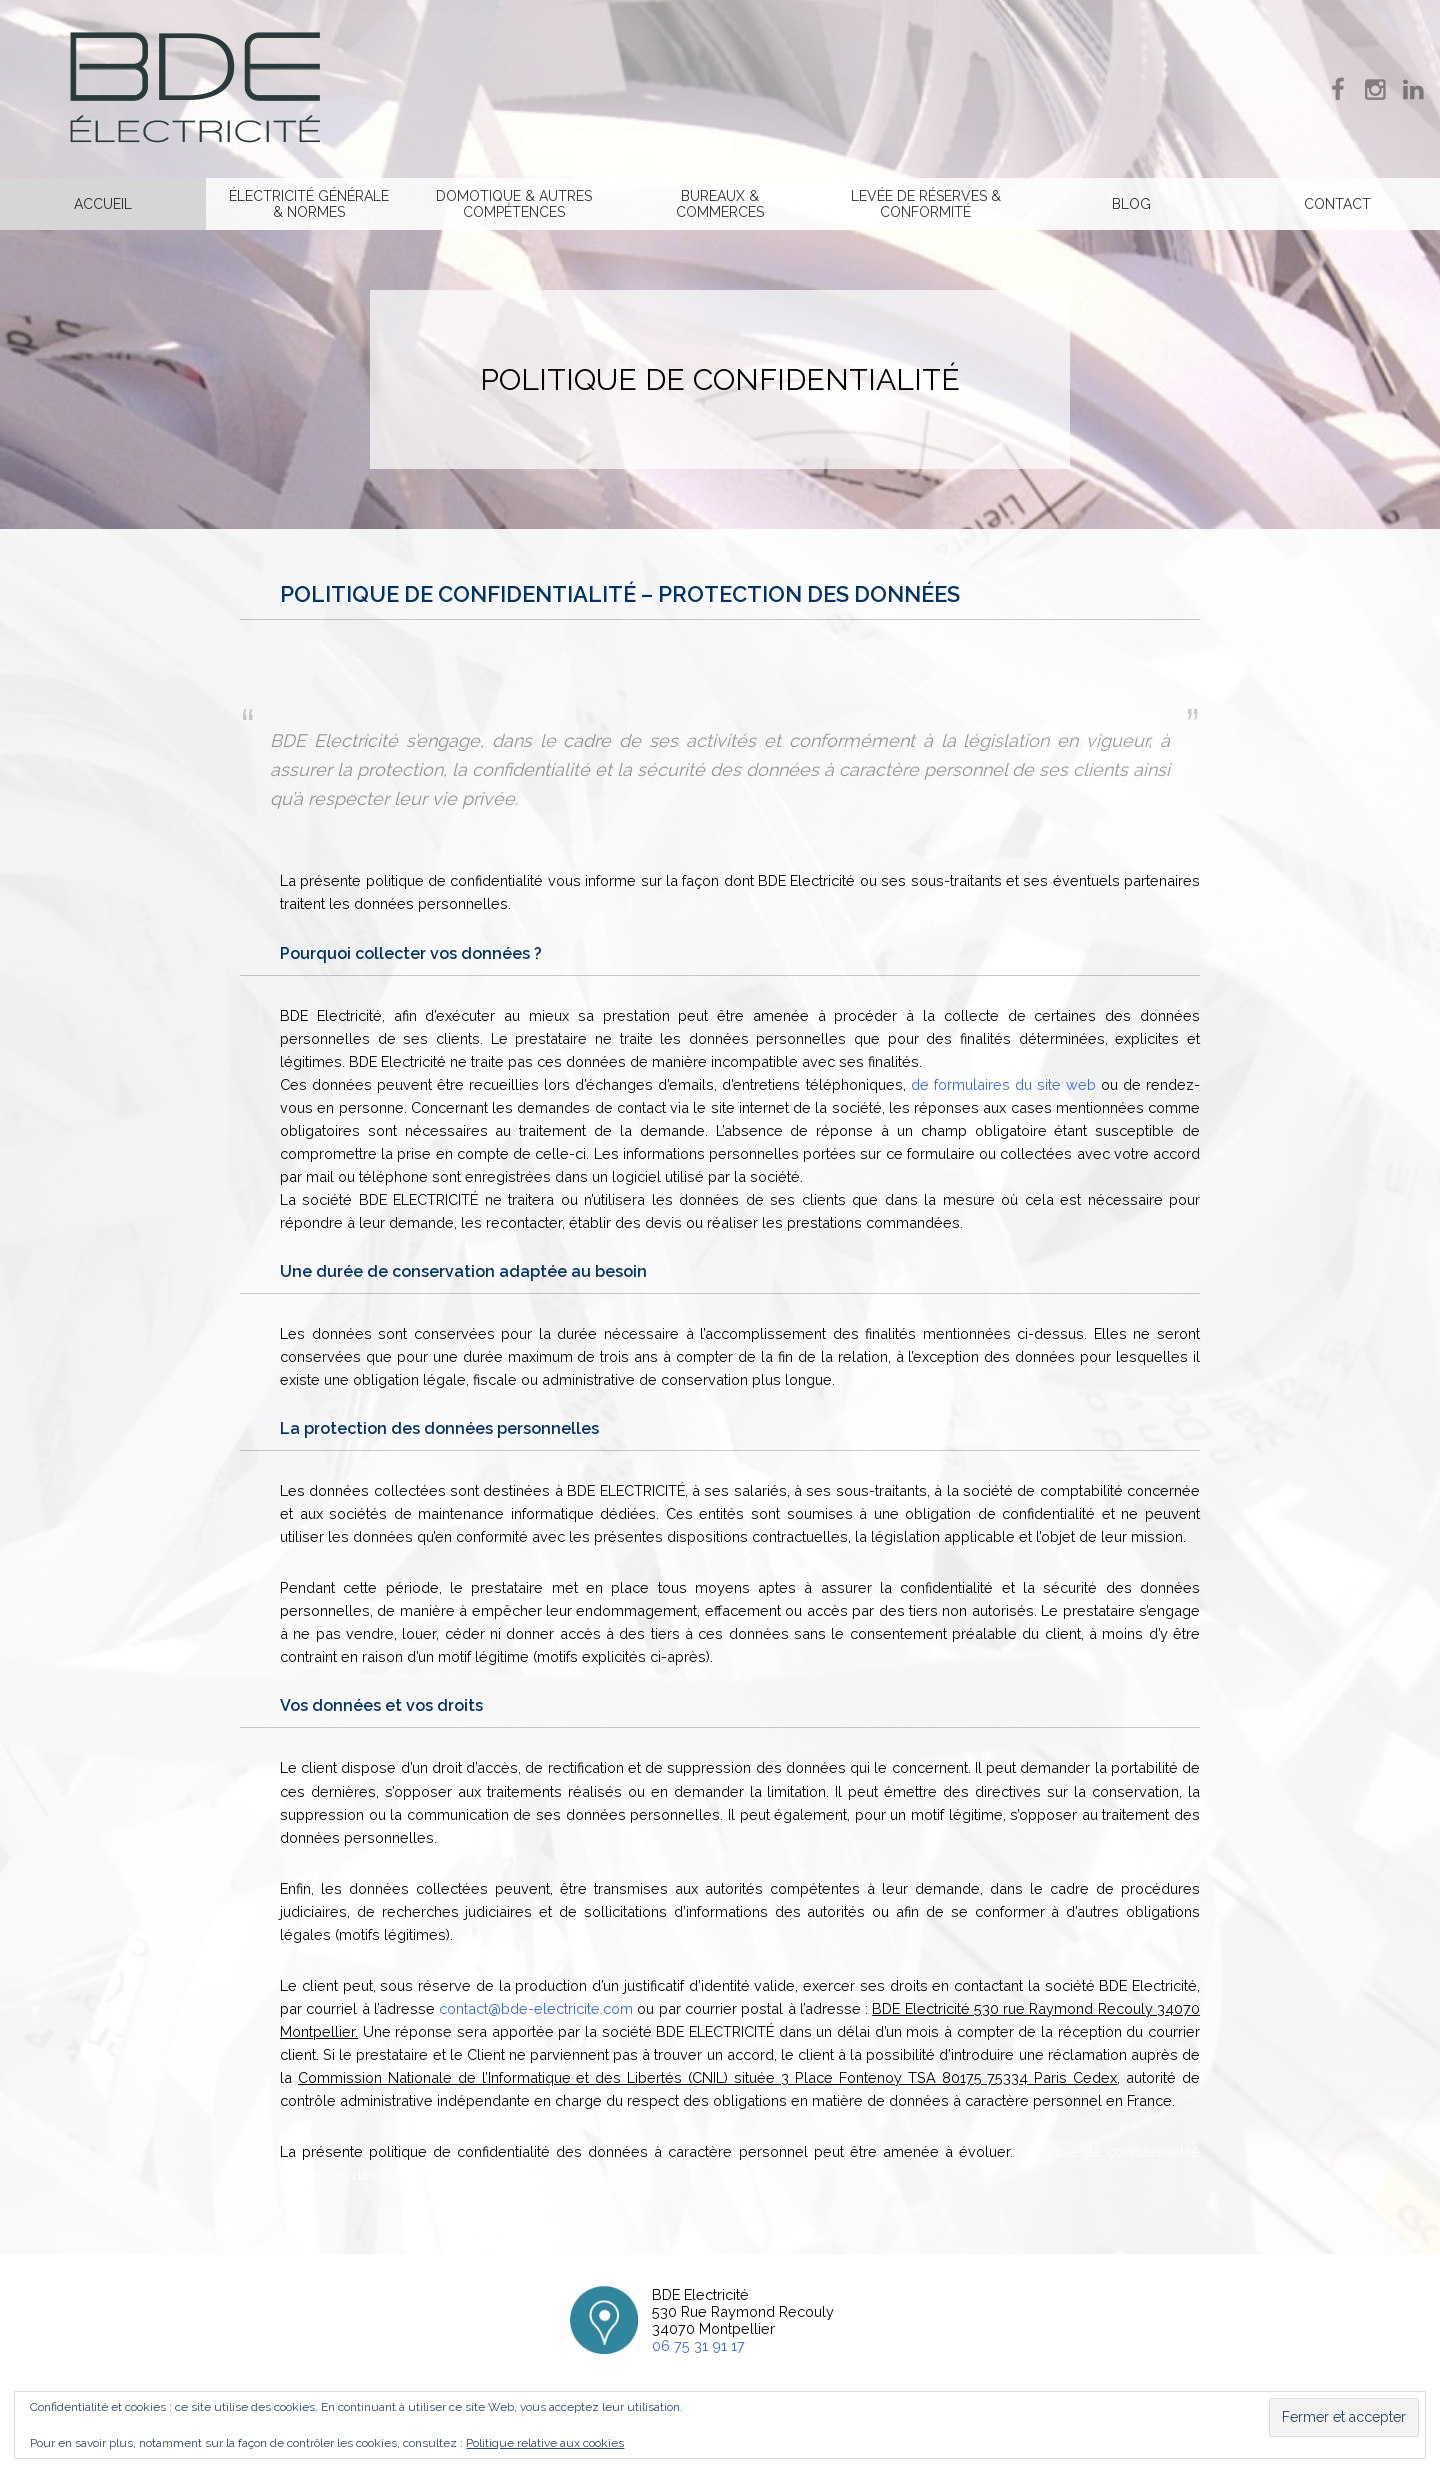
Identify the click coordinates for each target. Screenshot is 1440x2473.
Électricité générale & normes (309, 204)
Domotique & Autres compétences (514, 204)
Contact (1337, 204)
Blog (1131, 204)
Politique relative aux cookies (545, 2443)
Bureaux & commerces (720, 204)
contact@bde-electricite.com (536, 2008)
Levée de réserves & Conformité (926, 204)
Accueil (103, 204)
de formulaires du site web (1003, 1084)
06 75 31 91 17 (698, 2345)
